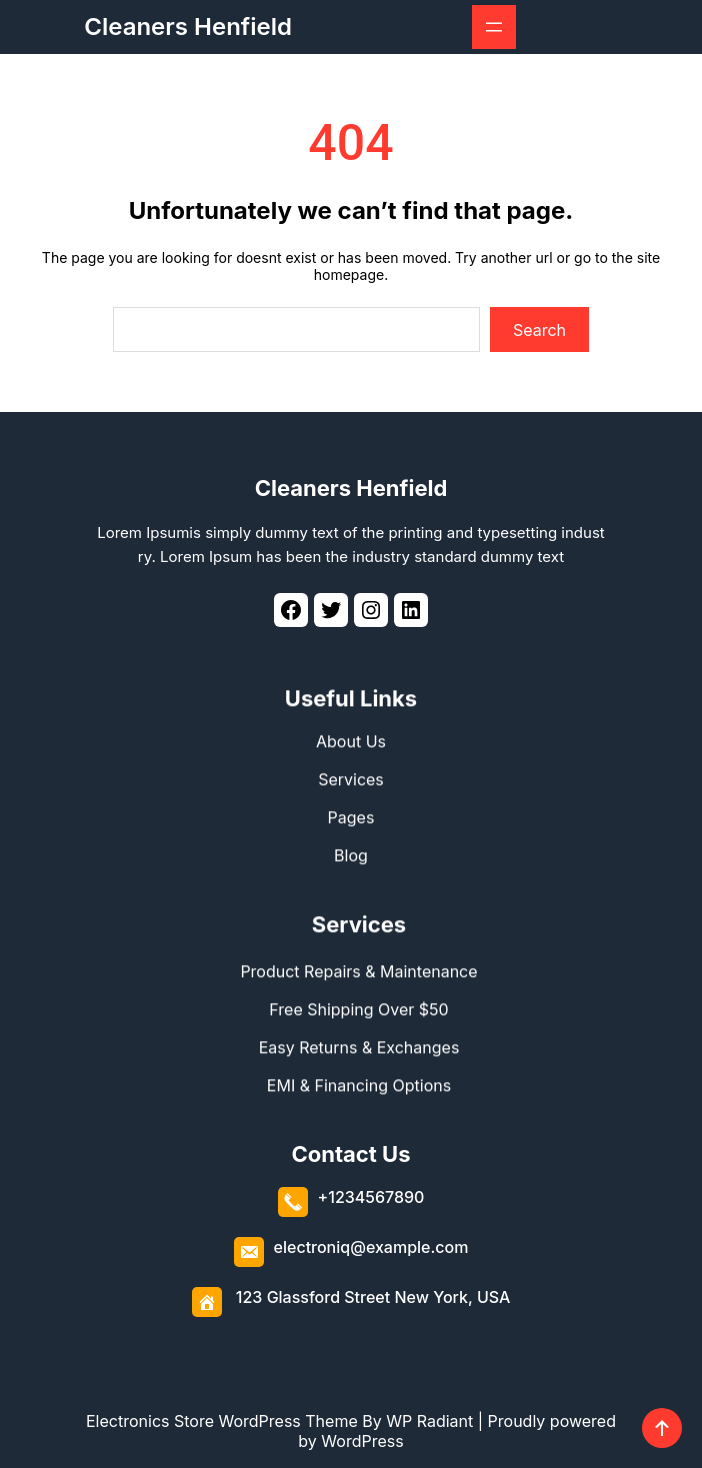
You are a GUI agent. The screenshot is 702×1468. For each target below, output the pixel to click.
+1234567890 (371, 1192)
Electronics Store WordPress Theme (222, 1421)
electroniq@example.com (371, 1242)
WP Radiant (429, 1421)
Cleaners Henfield (188, 26)
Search (539, 330)
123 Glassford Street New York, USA (373, 1292)
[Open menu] (494, 27)
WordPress (362, 1441)
